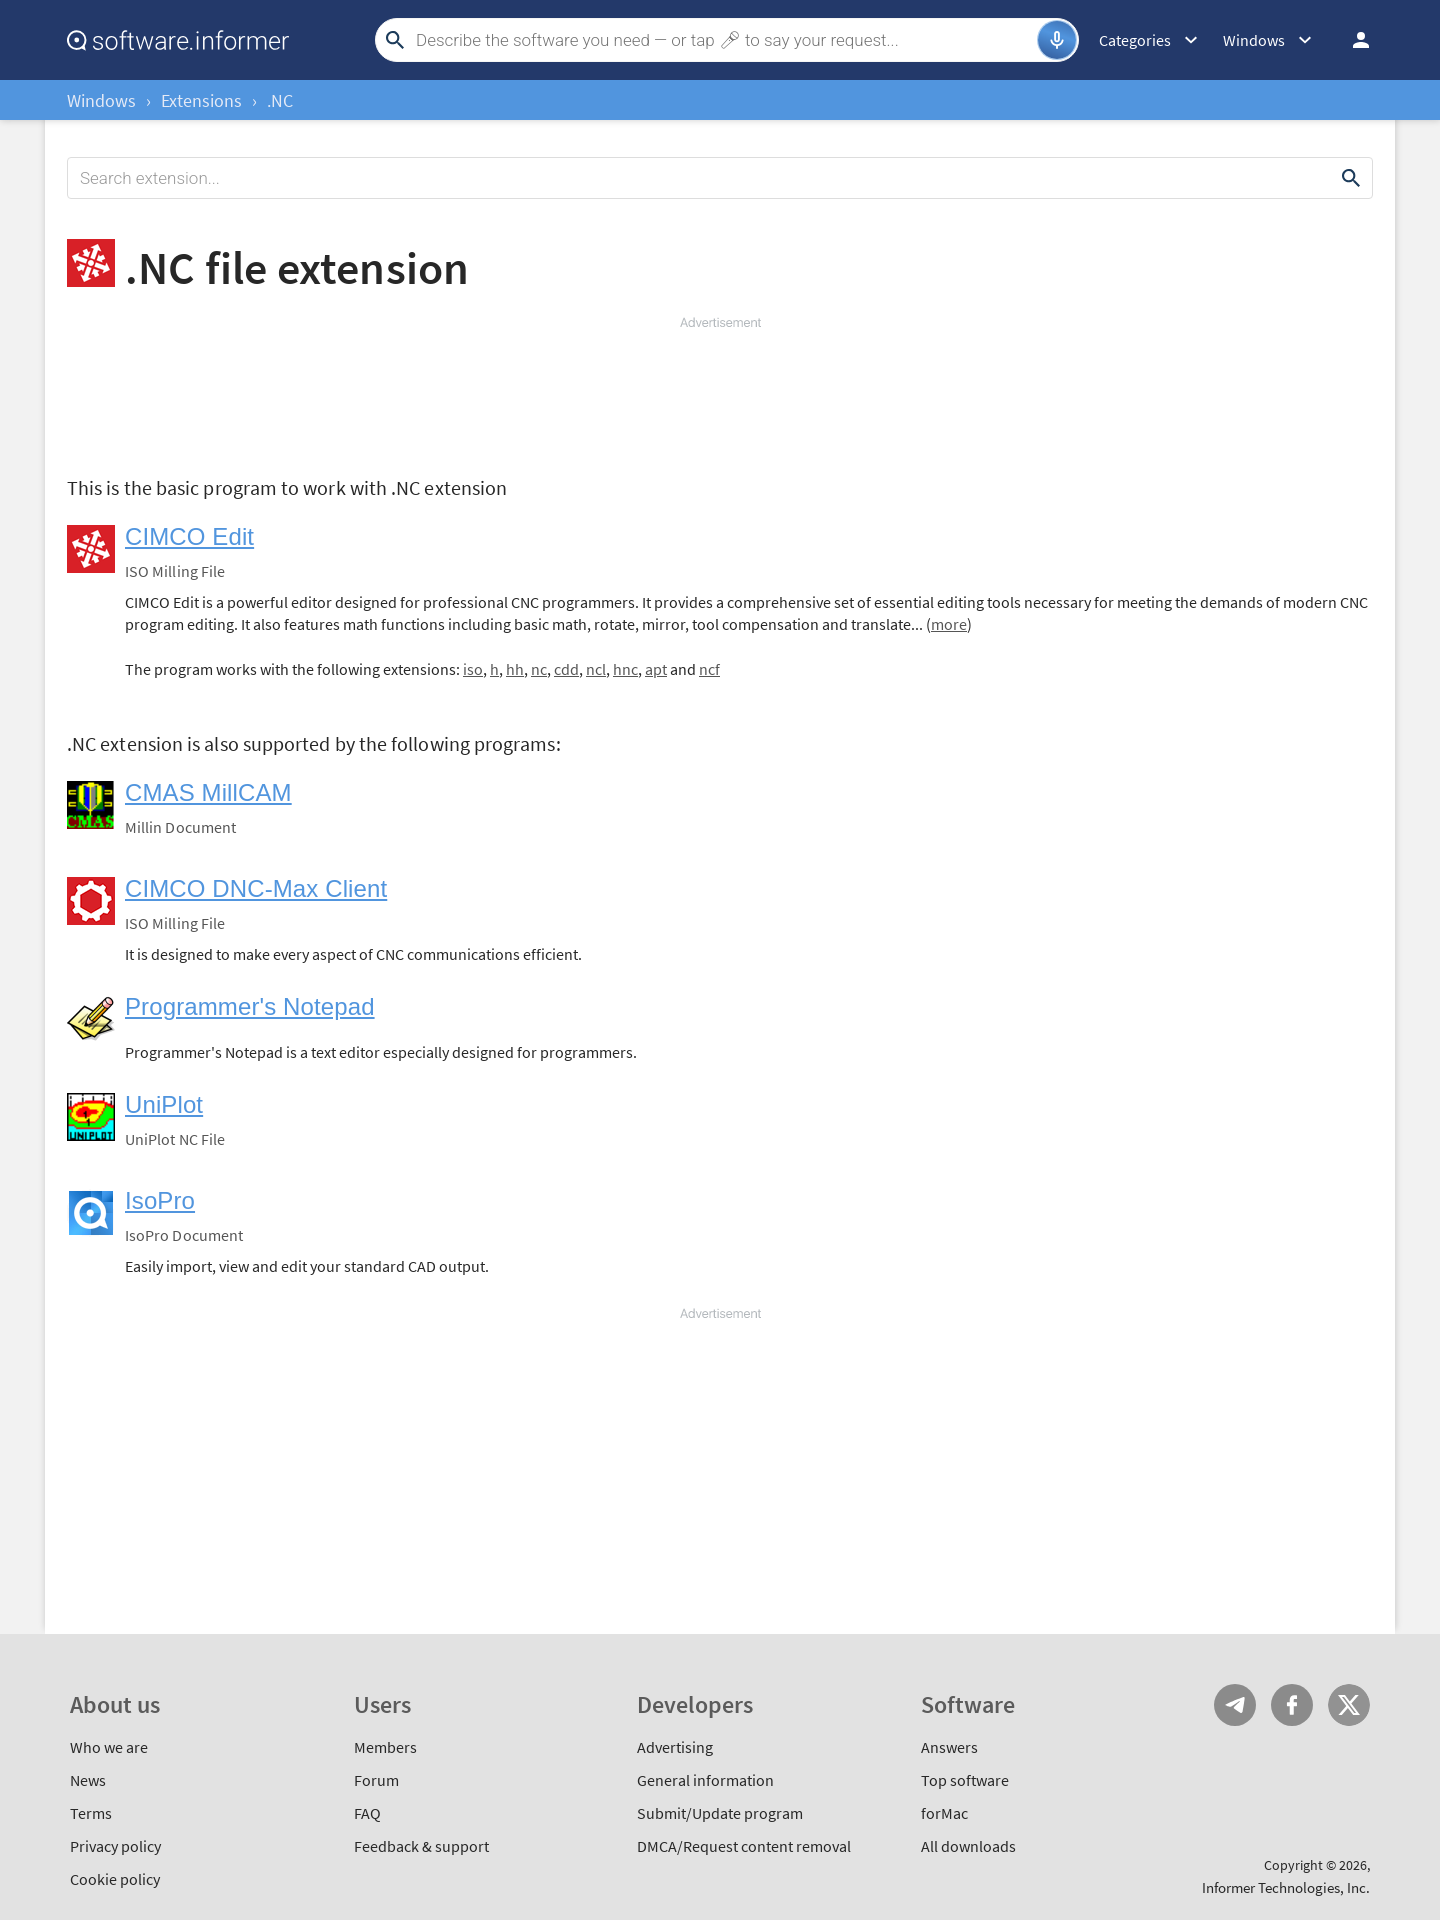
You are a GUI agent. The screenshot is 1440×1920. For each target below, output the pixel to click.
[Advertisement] (720, 392)
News (88, 1780)
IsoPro (160, 1200)
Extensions (201, 100)
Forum (376, 1780)
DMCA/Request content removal (744, 1846)
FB (1292, 1705)
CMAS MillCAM (208, 792)
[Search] (724, 40)
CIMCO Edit (189, 536)
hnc (625, 669)
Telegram (1235, 1705)
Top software (965, 1780)
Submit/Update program (720, 1813)
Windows (101, 100)
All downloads (968, 1846)
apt (656, 669)
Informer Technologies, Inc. (1286, 1887)
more (949, 624)
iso (473, 669)
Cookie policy (115, 1879)
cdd (566, 669)
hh (515, 669)
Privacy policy (115, 1846)
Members (385, 1747)
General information (705, 1780)
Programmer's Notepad (250, 1006)
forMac (944, 1813)
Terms (91, 1813)
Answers (949, 1747)
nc (539, 669)
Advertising (675, 1747)
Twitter (1349, 1705)
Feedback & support (421, 1846)
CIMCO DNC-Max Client (256, 888)
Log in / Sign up (1352, 40)
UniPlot (164, 1104)
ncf (709, 669)
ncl (596, 669)
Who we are (109, 1747)
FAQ (367, 1813)
